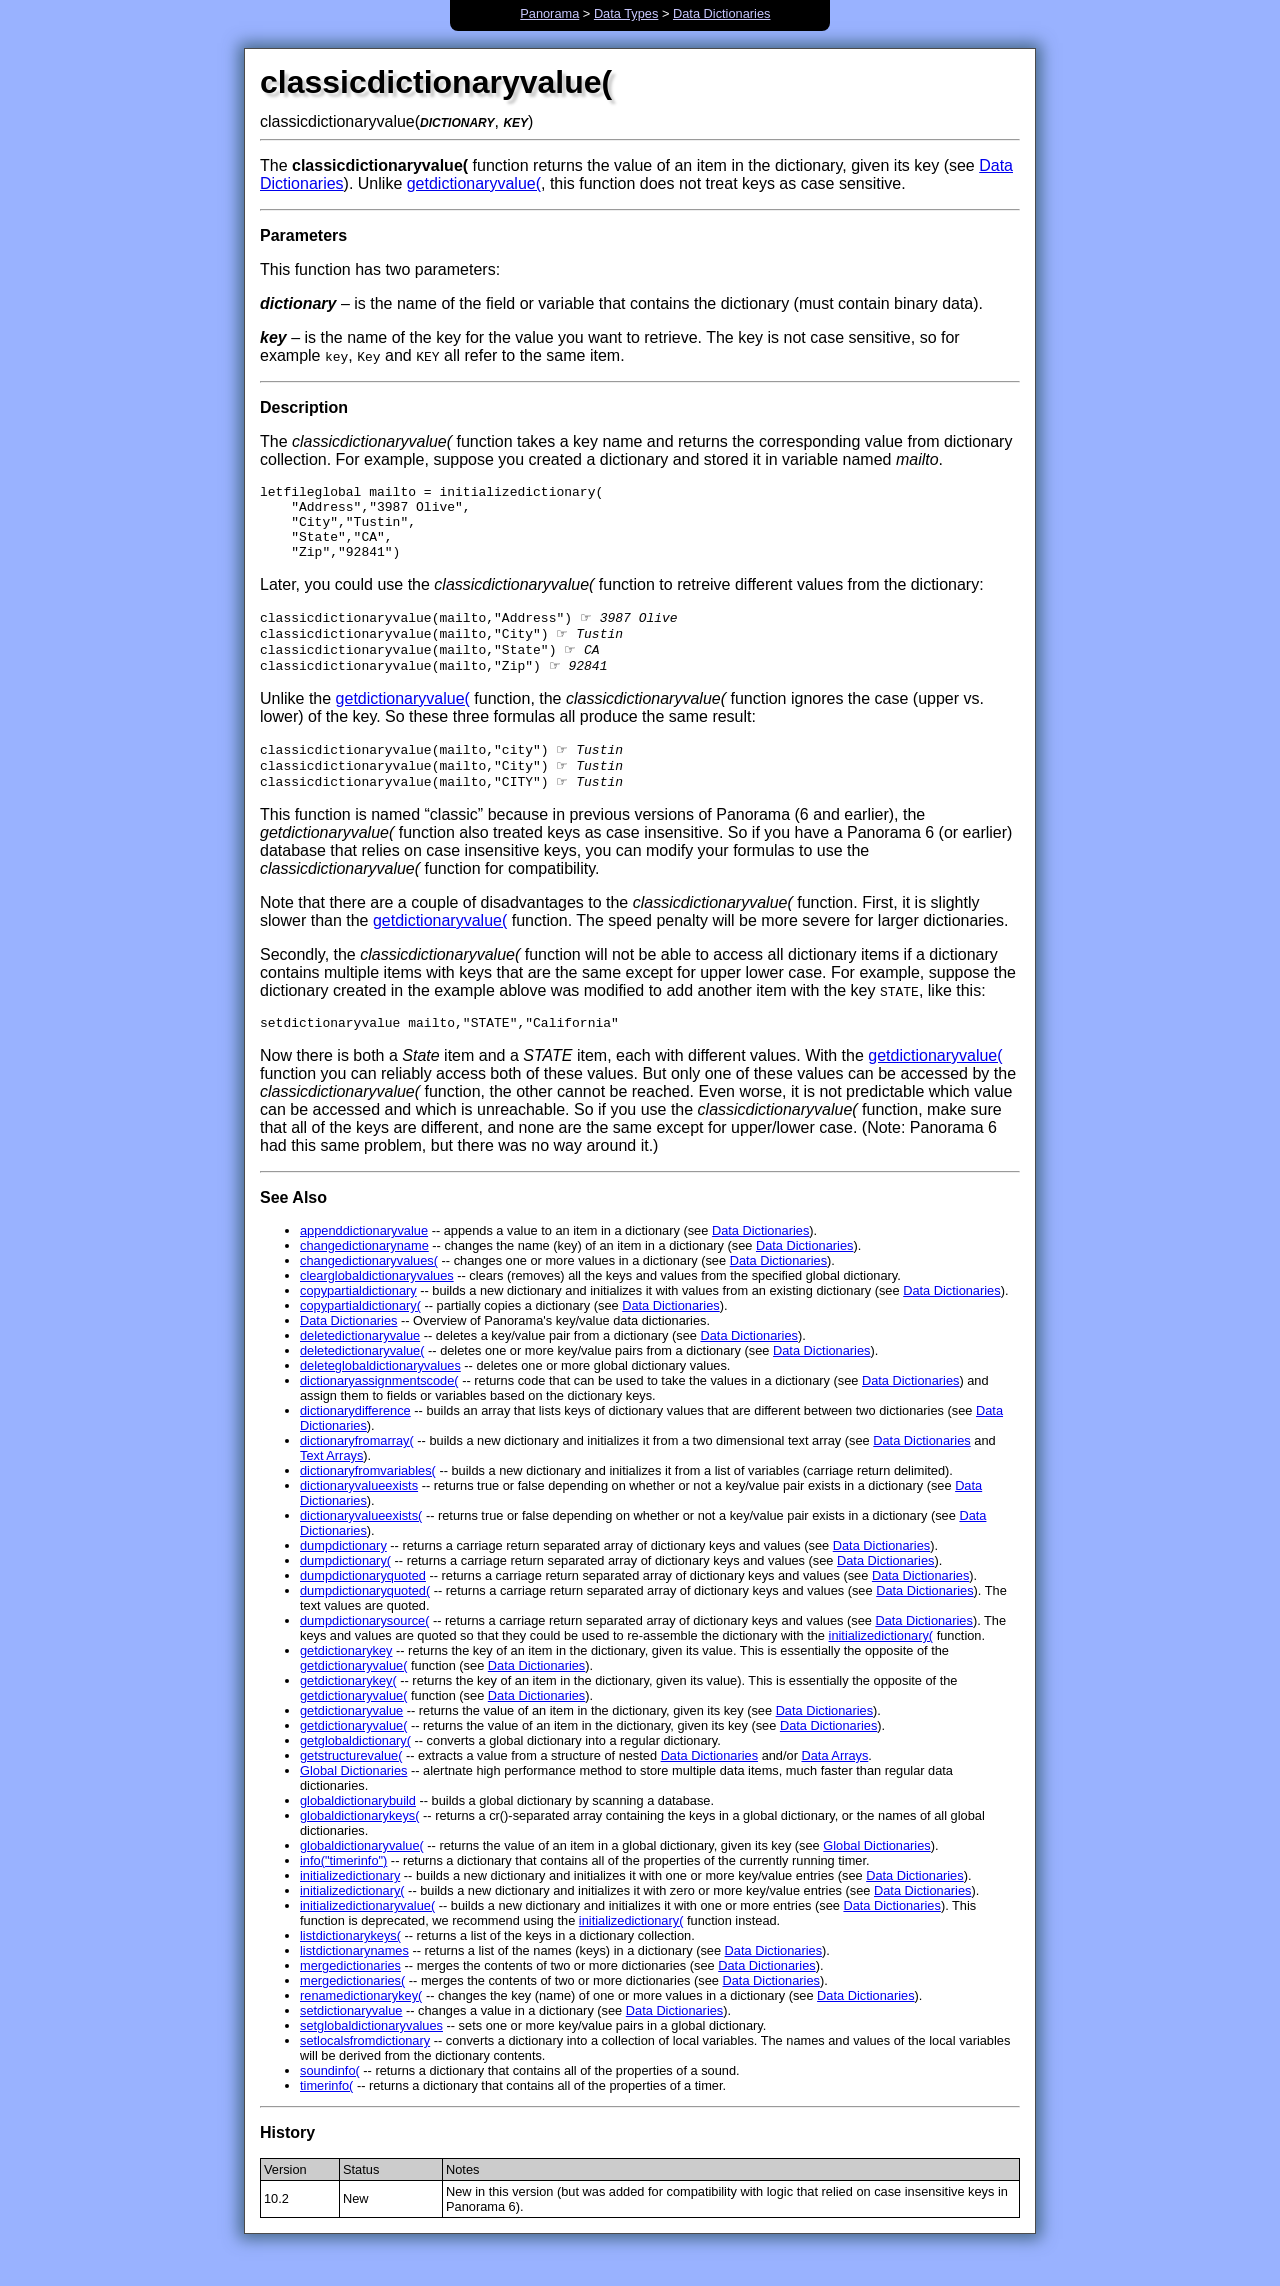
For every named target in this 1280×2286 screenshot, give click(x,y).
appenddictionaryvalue (364, 1262)
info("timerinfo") (343, 1892)
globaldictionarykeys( (360, 1847)
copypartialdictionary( (360, 1337)
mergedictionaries (350, 1997)
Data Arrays (834, 1787)
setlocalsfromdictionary (365, 2072)
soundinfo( (330, 2102)
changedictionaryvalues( (369, 1292)
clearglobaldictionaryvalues (377, 1307)
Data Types (626, 13)
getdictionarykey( (348, 1712)
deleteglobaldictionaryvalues (380, 1397)
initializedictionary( (881, 1667)
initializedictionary (350, 1907)
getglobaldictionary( (355, 1772)
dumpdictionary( (345, 1592)
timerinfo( (326, 2117)
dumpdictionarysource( (364, 1652)
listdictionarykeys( (350, 1967)
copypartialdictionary (358, 1322)
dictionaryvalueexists (359, 1517)
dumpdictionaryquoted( (365, 1622)
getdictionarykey (346, 1682)
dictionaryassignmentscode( (379, 1412)
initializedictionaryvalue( (367, 1937)
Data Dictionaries (721, 13)
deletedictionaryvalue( (362, 1382)
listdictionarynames (354, 1982)
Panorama (549, 13)
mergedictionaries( (352, 2012)
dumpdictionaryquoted (363, 1607)
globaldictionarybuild (358, 1832)
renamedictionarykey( (361, 2027)
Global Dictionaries (353, 1802)
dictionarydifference (355, 1442)
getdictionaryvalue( (474, 183)
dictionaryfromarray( (357, 1472)
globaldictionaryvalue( (362, 1877)
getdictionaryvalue (351, 1742)
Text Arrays (331, 1487)
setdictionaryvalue (351, 2042)
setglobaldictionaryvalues (371, 2057)
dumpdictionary (343, 1577)
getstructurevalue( (351, 1787)
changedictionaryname (364, 1277)
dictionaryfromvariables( (368, 1502)
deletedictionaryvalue (360, 1367)
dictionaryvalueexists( (361, 1547)
